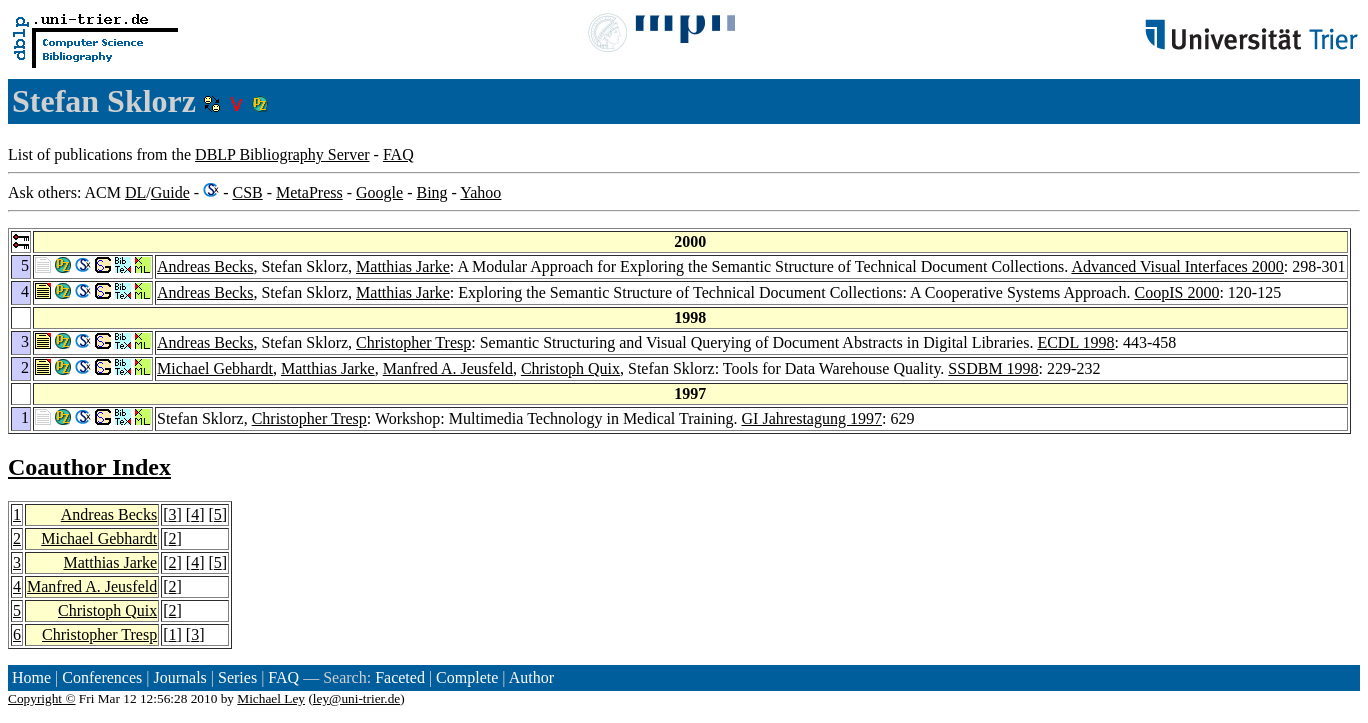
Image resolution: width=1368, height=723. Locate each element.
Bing (431, 192)
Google (379, 192)
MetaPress (309, 192)
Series (237, 677)
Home (31, 677)
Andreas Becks (205, 266)
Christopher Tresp (413, 342)
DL (135, 192)
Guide (170, 192)
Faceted (400, 677)
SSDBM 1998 (993, 368)
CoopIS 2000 (1177, 292)
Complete (467, 677)
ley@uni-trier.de (356, 698)
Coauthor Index (89, 467)
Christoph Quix (570, 368)
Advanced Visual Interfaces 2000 (1177, 266)
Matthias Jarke (403, 266)
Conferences (102, 677)
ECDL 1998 (1075, 342)
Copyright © (42, 698)
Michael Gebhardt (215, 368)
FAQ (398, 154)
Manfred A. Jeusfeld (448, 368)
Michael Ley (271, 698)
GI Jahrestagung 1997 (812, 418)
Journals (179, 677)
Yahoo (480, 192)
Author (531, 677)
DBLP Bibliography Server (282, 154)
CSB (247, 192)
